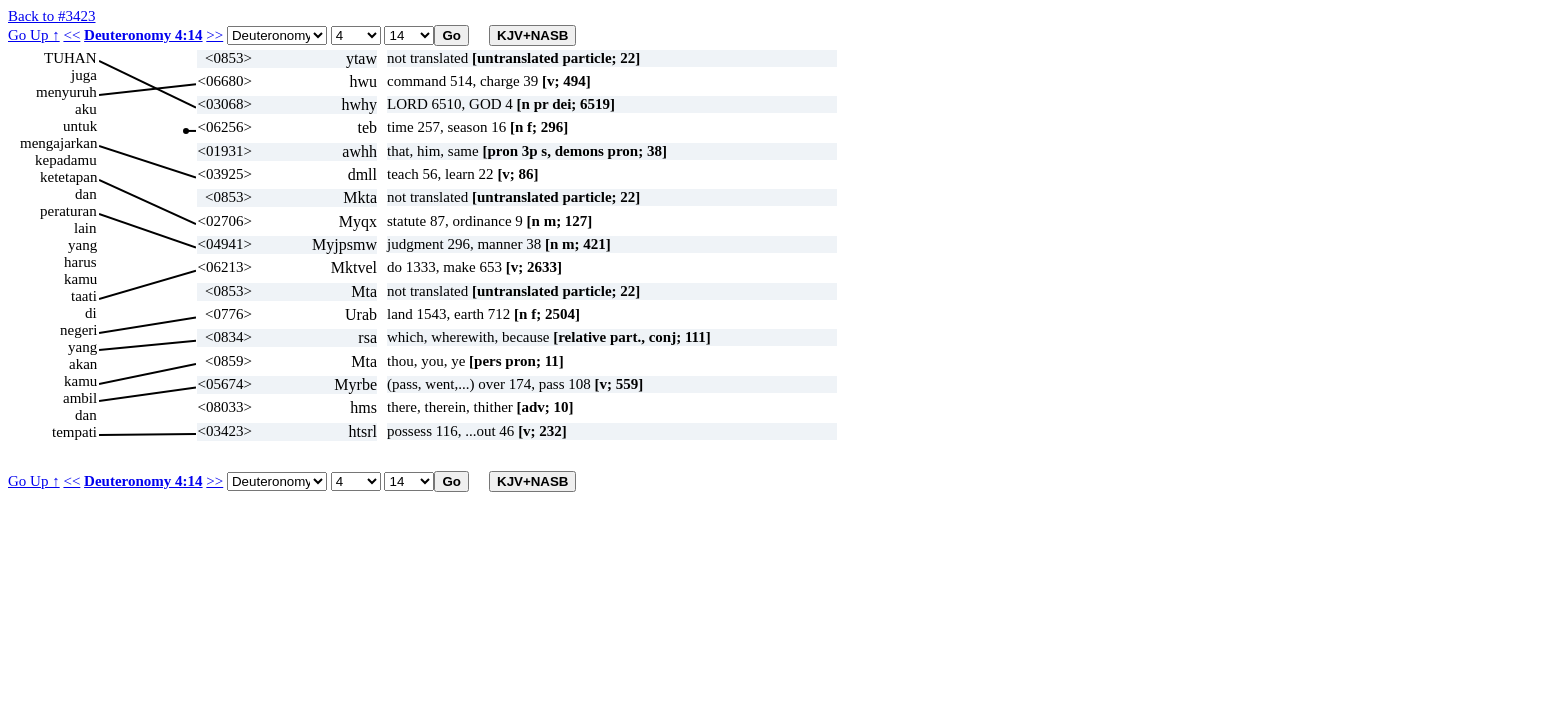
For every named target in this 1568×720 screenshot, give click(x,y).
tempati (74, 432)
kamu (80, 279)
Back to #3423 (52, 16)
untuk (80, 126)
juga (84, 75)
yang (82, 245)
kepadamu (66, 160)
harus (80, 262)
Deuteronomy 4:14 (143, 35)
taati (84, 296)
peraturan (68, 211)
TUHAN (70, 58)
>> (214, 35)
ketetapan (68, 177)
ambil (80, 398)
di (91, 313)
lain (85, 228)
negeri (78, 330)
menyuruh (66, 92)
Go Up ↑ (34, 35)
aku (86, 109)
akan (83, 364)
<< (71, 35)
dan (86, 194)
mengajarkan (58, 143)
